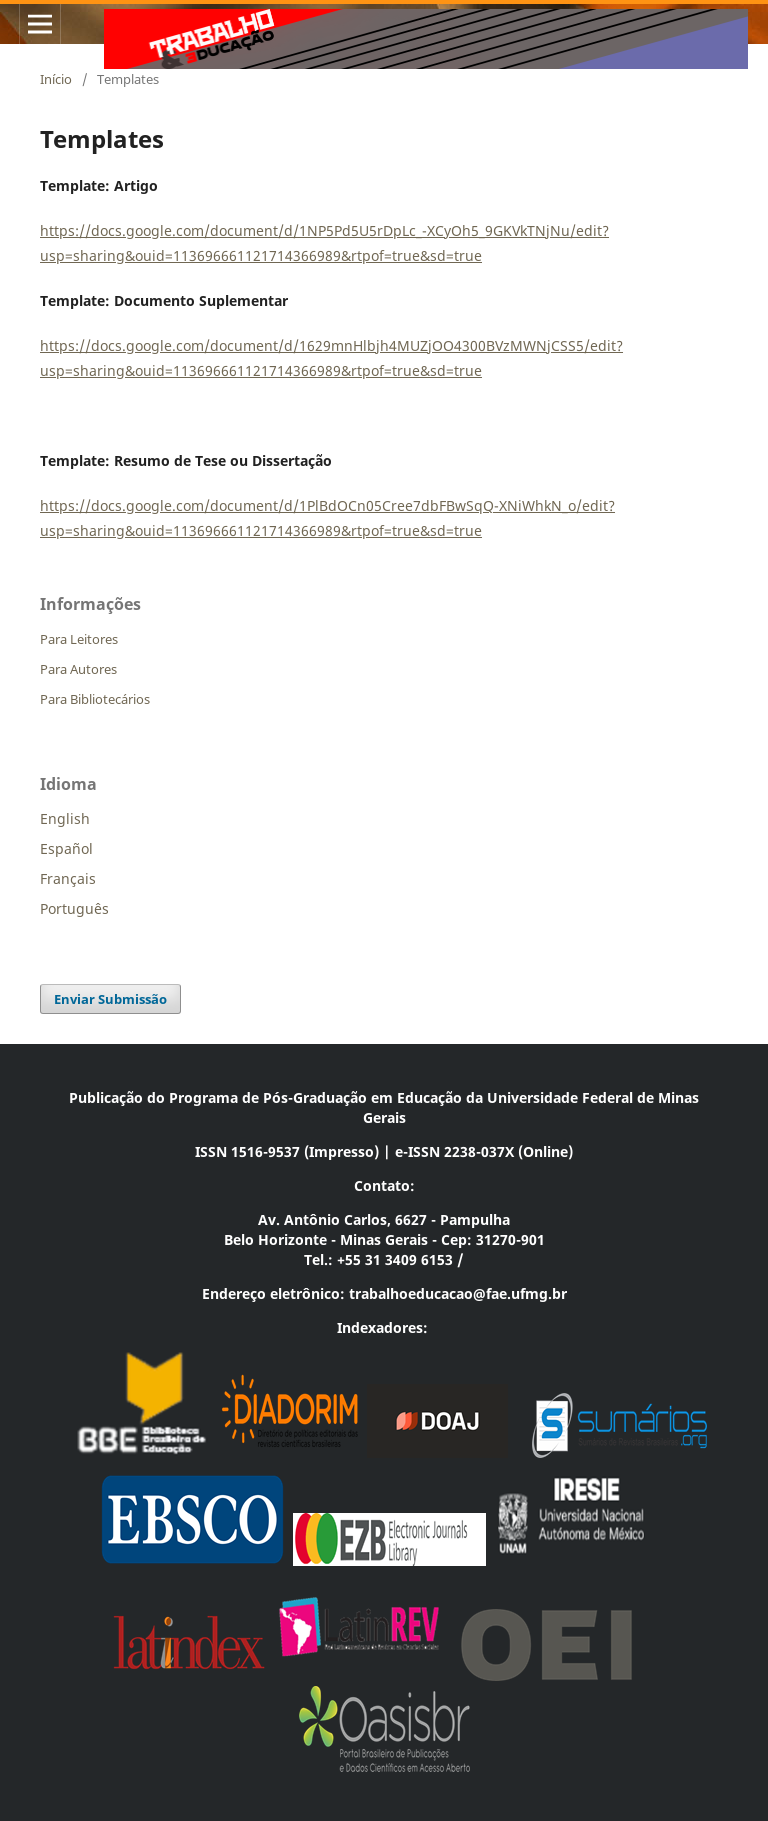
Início (56, 79)
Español (66, 848)
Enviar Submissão (110, 999)
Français (68, 878)
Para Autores (78, 669)
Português (74, 908)
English (65, 818)
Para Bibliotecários (95, 699)
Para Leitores (79, 639)
